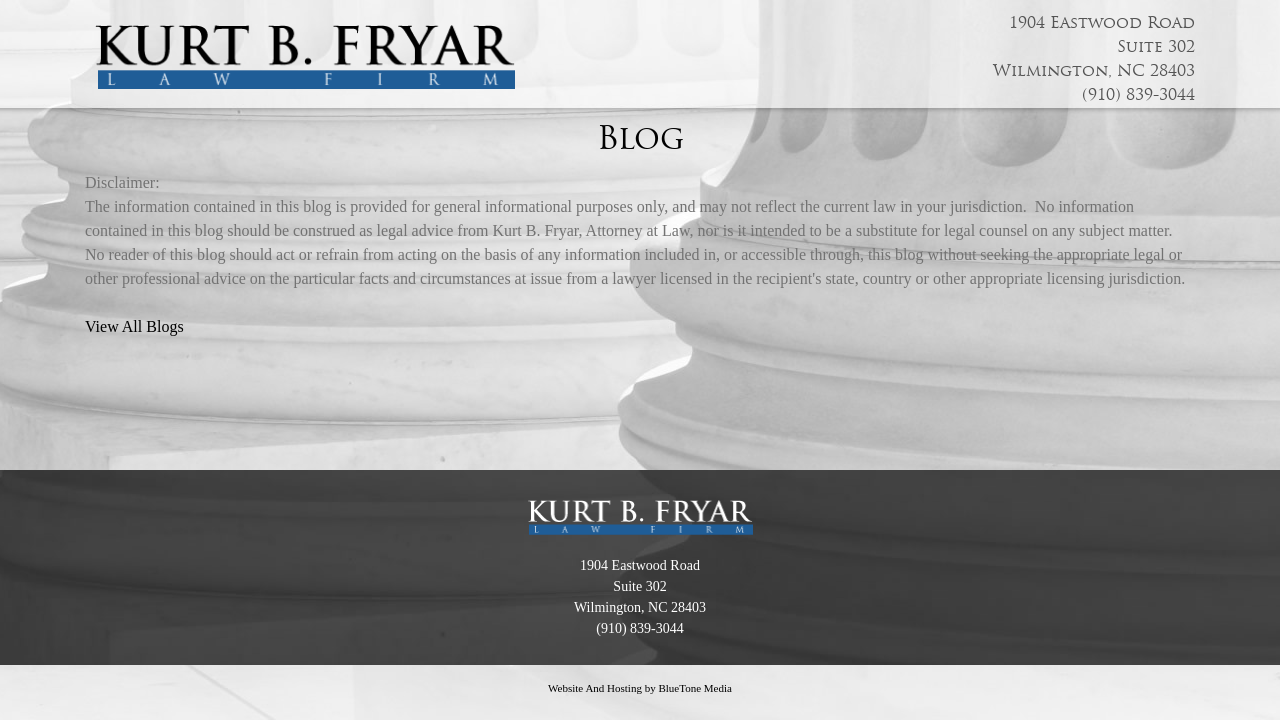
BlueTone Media (694, 688)
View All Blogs (134, 326)
